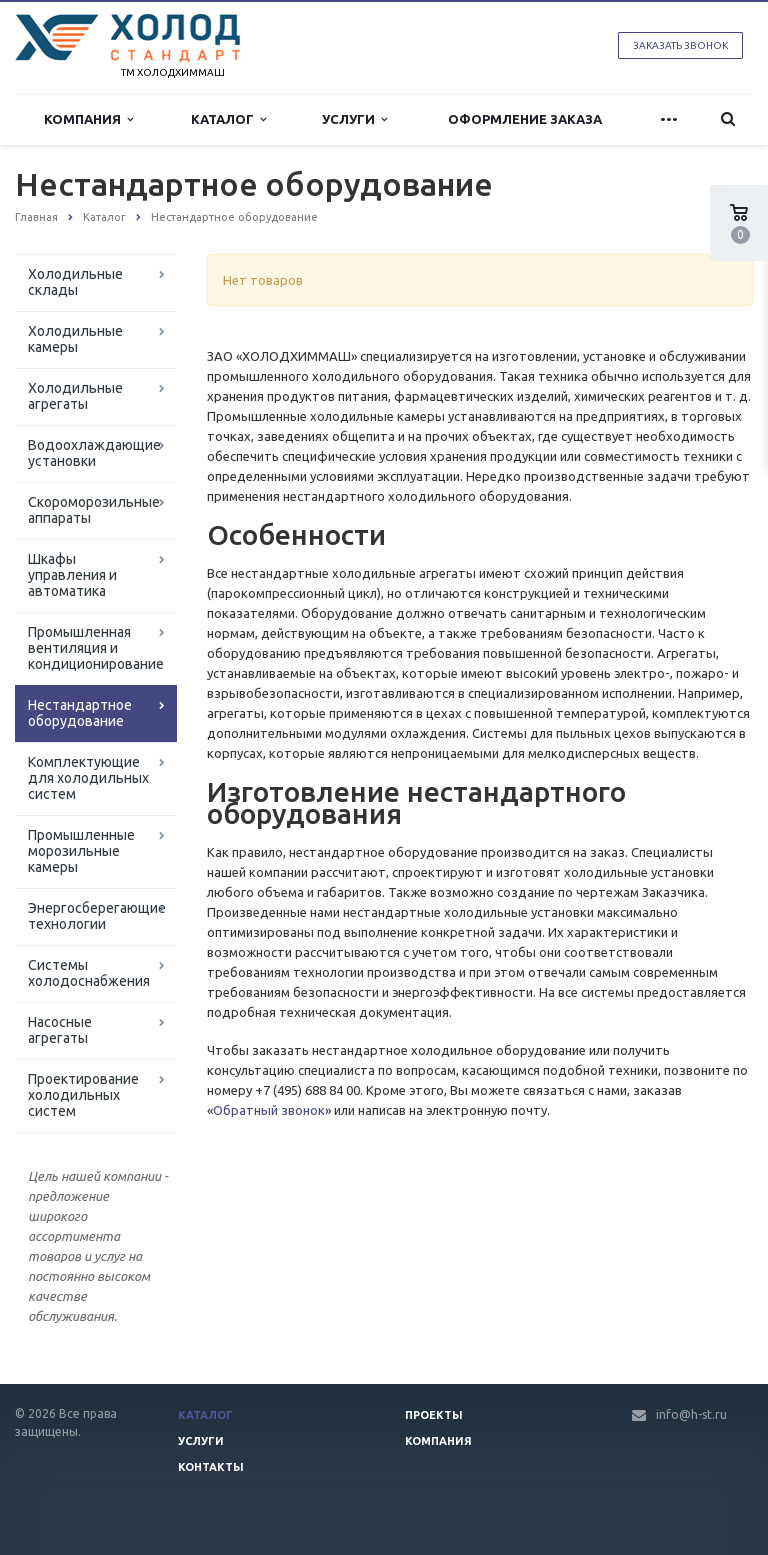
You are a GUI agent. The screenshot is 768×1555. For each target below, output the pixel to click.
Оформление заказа (525, 119)
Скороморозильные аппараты (94, 510)
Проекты (434, 1415)
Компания (88, 119)
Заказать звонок (680, 45)
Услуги (354, 119)
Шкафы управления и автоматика (72, 575)
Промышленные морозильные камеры (81, 851)
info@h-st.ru (691, 1414)
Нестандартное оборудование (80, 713)
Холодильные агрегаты (75, 396)
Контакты (211, 1467)
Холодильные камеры (75, 339)
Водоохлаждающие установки (94, 453)
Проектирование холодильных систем (83, 1095)
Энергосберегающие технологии (97, 916)
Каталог (228, 119)
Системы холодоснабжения (89, 973)
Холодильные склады (75, 282)
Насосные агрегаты (60, 1030)
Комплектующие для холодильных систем (88, 778)
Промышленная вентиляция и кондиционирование (96, 648)
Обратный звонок (269, 1110)
